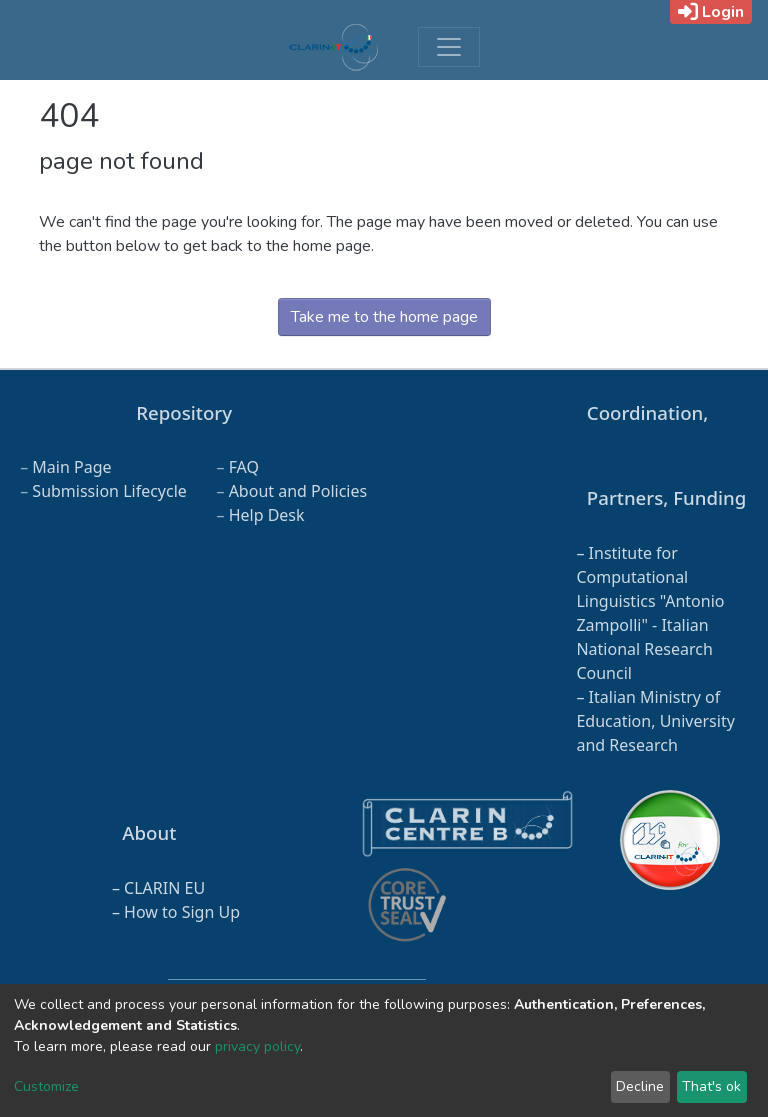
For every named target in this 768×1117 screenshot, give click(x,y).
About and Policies (298, 491)
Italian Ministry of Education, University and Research (655, 721)
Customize (46, 1086)
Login (711, 12)
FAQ (244, 467)
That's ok (711, 1086)
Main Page (71, 467)
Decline (640, 1086)
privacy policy (257, 1046)
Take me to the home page (384, 317)
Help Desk (267, 515)
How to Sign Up (182, 912)
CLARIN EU (164, 888)
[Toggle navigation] (449, 47)
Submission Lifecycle (109, 491)
